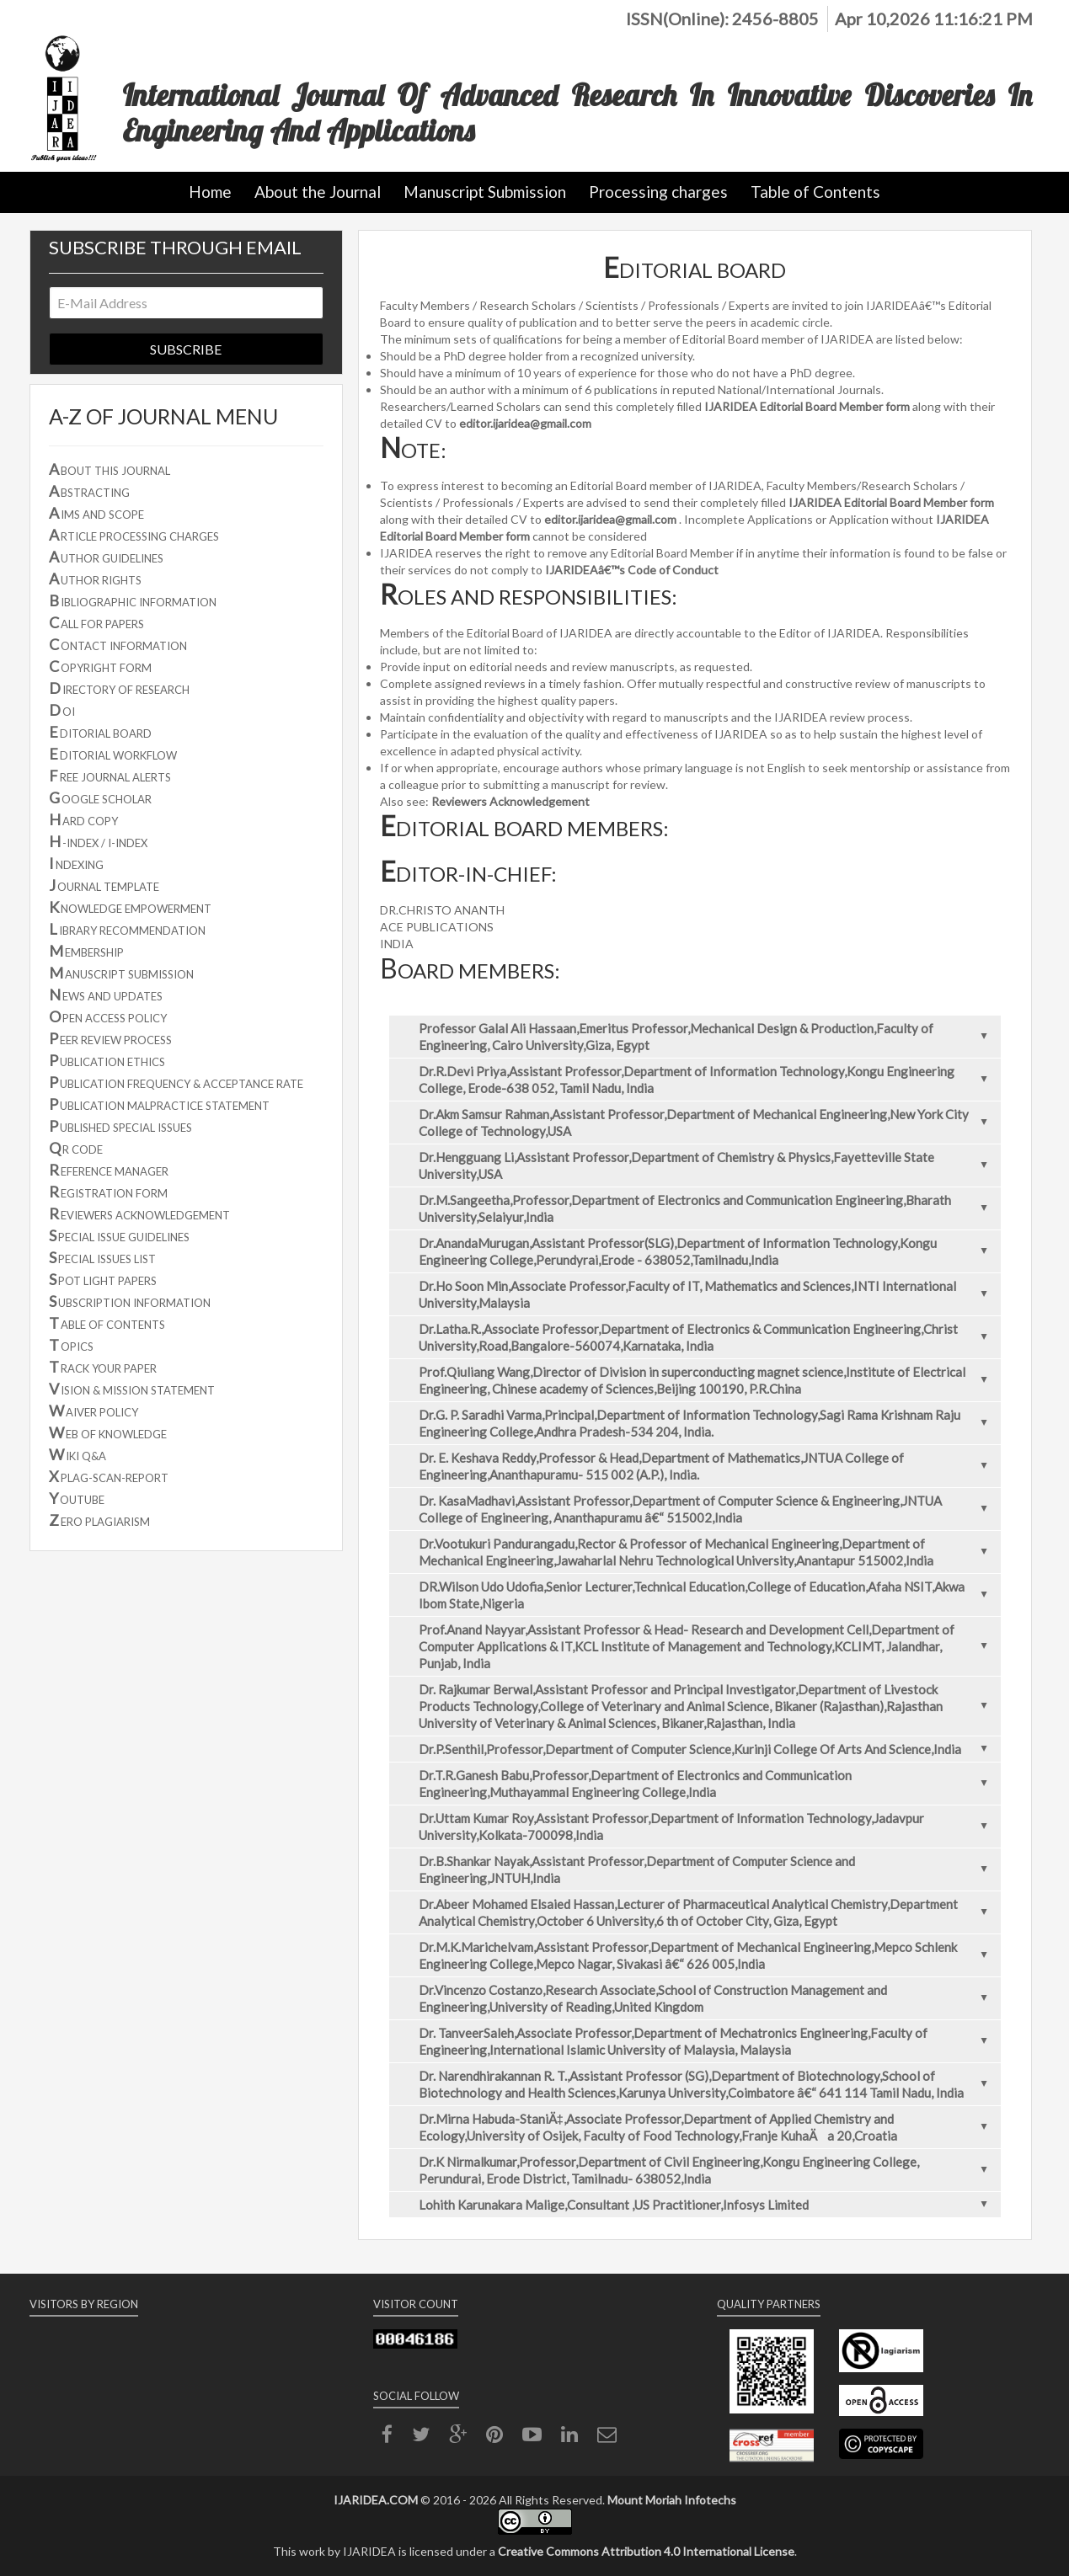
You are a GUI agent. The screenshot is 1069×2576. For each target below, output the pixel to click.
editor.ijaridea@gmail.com (525, 423)
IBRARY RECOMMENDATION (127, 929)
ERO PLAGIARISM (99, 1520)
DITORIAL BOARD (100, 732)
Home (210, 191)
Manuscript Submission (485, 191)
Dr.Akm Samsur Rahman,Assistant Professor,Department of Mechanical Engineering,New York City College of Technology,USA (708, 1123)
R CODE (76, 1148)
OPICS (71, 1345)
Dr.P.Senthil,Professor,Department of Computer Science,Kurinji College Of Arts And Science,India (708, 1749)
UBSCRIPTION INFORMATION (130, 1301)
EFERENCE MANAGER (108, 1169)
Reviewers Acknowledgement (510, 801)
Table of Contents (815, 191)
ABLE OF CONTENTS (107, 1323)
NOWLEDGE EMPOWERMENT (130, 907)
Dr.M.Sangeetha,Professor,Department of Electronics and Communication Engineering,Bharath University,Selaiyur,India (708, 1208)
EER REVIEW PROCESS (110, 1038)
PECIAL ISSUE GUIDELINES (119, 1235)
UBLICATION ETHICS (107, 1060)
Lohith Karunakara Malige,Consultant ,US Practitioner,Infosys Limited (708, 2204)
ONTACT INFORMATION (118, 644)
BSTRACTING (89, 491)
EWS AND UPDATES (106, 994)
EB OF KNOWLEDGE (108, 1432)
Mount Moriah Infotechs (671, 2500)
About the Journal (317, 191)
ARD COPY (83, 819)
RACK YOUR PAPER (103, 1366)
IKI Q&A (77, 1454)
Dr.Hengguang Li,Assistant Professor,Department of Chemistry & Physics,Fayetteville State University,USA (708, 1165)
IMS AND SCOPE (96, 513)
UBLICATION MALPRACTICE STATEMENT (159, 1104)
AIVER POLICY (93, 1410)
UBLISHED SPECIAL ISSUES (120, 1126)
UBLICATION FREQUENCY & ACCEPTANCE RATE (176, 1082)
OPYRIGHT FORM (100, 666)
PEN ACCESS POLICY (108, 1016)
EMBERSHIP (86, 950)
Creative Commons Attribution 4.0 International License (646, 2551)
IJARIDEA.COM (376, 2500)
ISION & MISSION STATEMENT (132, 1388)
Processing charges (658, 191)
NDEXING (76, 863)
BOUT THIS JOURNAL (109, 469)
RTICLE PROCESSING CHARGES (134, 534)
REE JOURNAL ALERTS (110, 775)
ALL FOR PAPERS (96, 622)
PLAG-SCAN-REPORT (108, 1476)
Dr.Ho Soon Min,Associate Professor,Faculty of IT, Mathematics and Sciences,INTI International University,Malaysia (708, 1294)
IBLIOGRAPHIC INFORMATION (132, 600)
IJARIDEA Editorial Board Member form (807, 406)
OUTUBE (76, 1498)
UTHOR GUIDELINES (106, 556)
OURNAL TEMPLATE (104, 885)
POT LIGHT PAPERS (103, 1279)
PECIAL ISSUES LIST (102, 1257)
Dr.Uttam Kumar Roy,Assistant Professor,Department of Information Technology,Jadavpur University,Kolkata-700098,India (708, 1827)
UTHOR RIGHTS (95, 578)
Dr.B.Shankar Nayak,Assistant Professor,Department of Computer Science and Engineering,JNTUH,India (708, 1869)
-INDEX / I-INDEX (98, 841)
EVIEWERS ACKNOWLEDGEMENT (139, 1213)
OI (62, 710)
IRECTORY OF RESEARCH (119, 688)
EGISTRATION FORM (108, 1191)
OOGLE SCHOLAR (100, 797)
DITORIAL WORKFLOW (113, 753)
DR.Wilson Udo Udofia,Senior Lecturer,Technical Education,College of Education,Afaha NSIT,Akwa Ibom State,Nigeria (708, 1595)
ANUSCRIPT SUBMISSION (121, 972)
